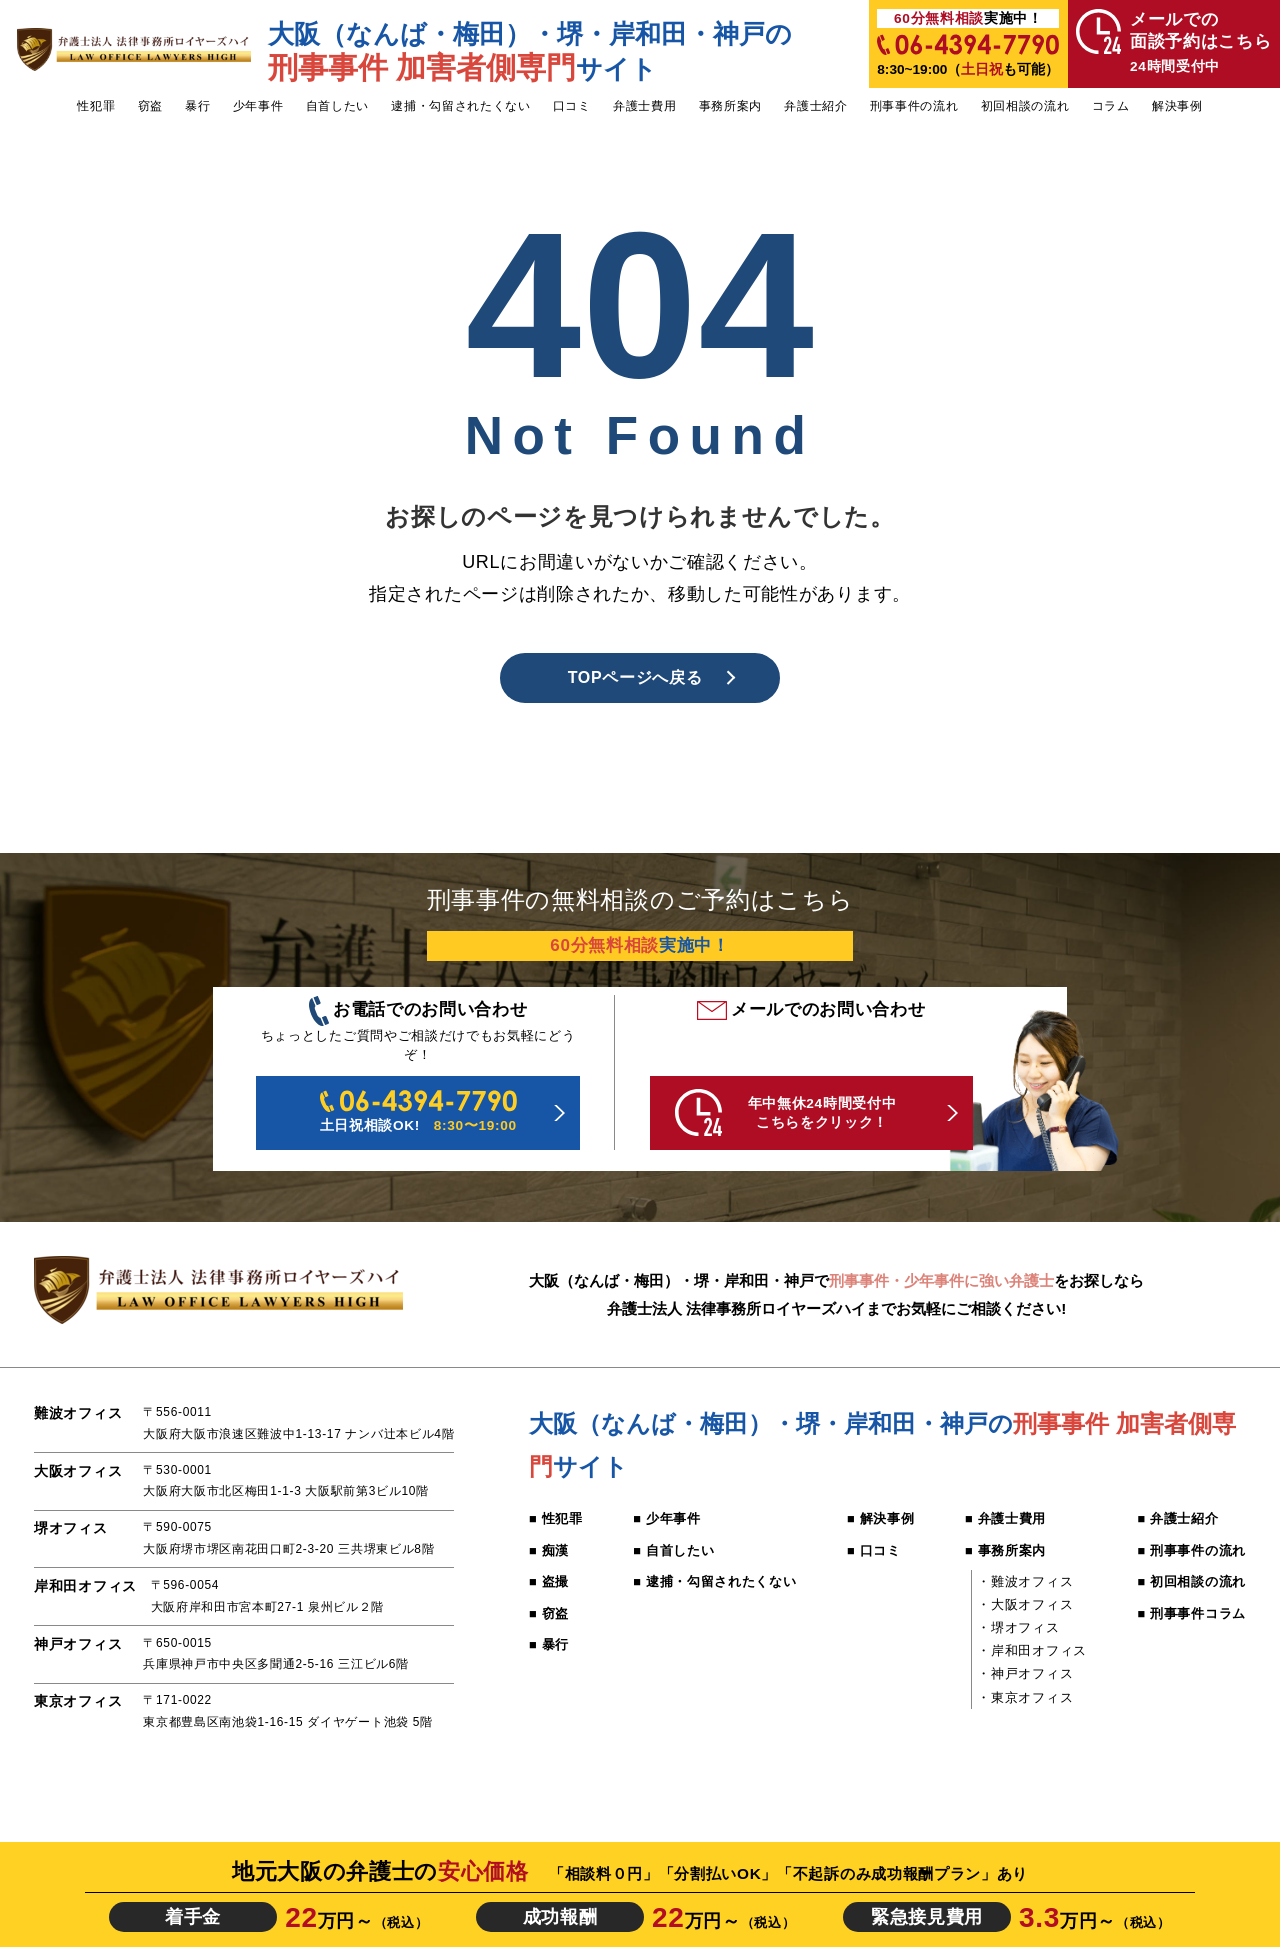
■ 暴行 (549, 1644)
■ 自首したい (673, 1550)
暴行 (197, 106)
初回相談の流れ (1025, 106)
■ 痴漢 (549, 1550)
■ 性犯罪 (556, 1518)
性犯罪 (96, 106)
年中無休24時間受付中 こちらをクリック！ (785, 1112)
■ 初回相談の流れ (1191, 1581)
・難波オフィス (1025, 1581)
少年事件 (258, 106)
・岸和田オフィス (1031, 1650)
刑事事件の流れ (914, 106)
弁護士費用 (644, 106)
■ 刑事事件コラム (1191, 1613)
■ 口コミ (874, 1550)
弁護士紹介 (815, 106)
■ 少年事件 (666, 1518)
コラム (1111, 106)
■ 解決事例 (880, 1518)
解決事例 (1177, 106)
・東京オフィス (1025, 1697)
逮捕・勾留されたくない (461, 106)
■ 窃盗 (549, 1613)
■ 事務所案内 (1005, 1550)
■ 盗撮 (549, 1581)
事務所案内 (730, 106)
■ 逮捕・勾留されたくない (714, 1581)
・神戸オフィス (1025, 1673)
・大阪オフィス (1025, 1604)
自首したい (337, 106)
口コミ (572, 106)
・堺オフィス (1018, 1627)
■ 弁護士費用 (1005, 1518)
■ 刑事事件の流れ (1191, 1550)
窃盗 (150, 106)
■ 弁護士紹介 (1177, 1518)
